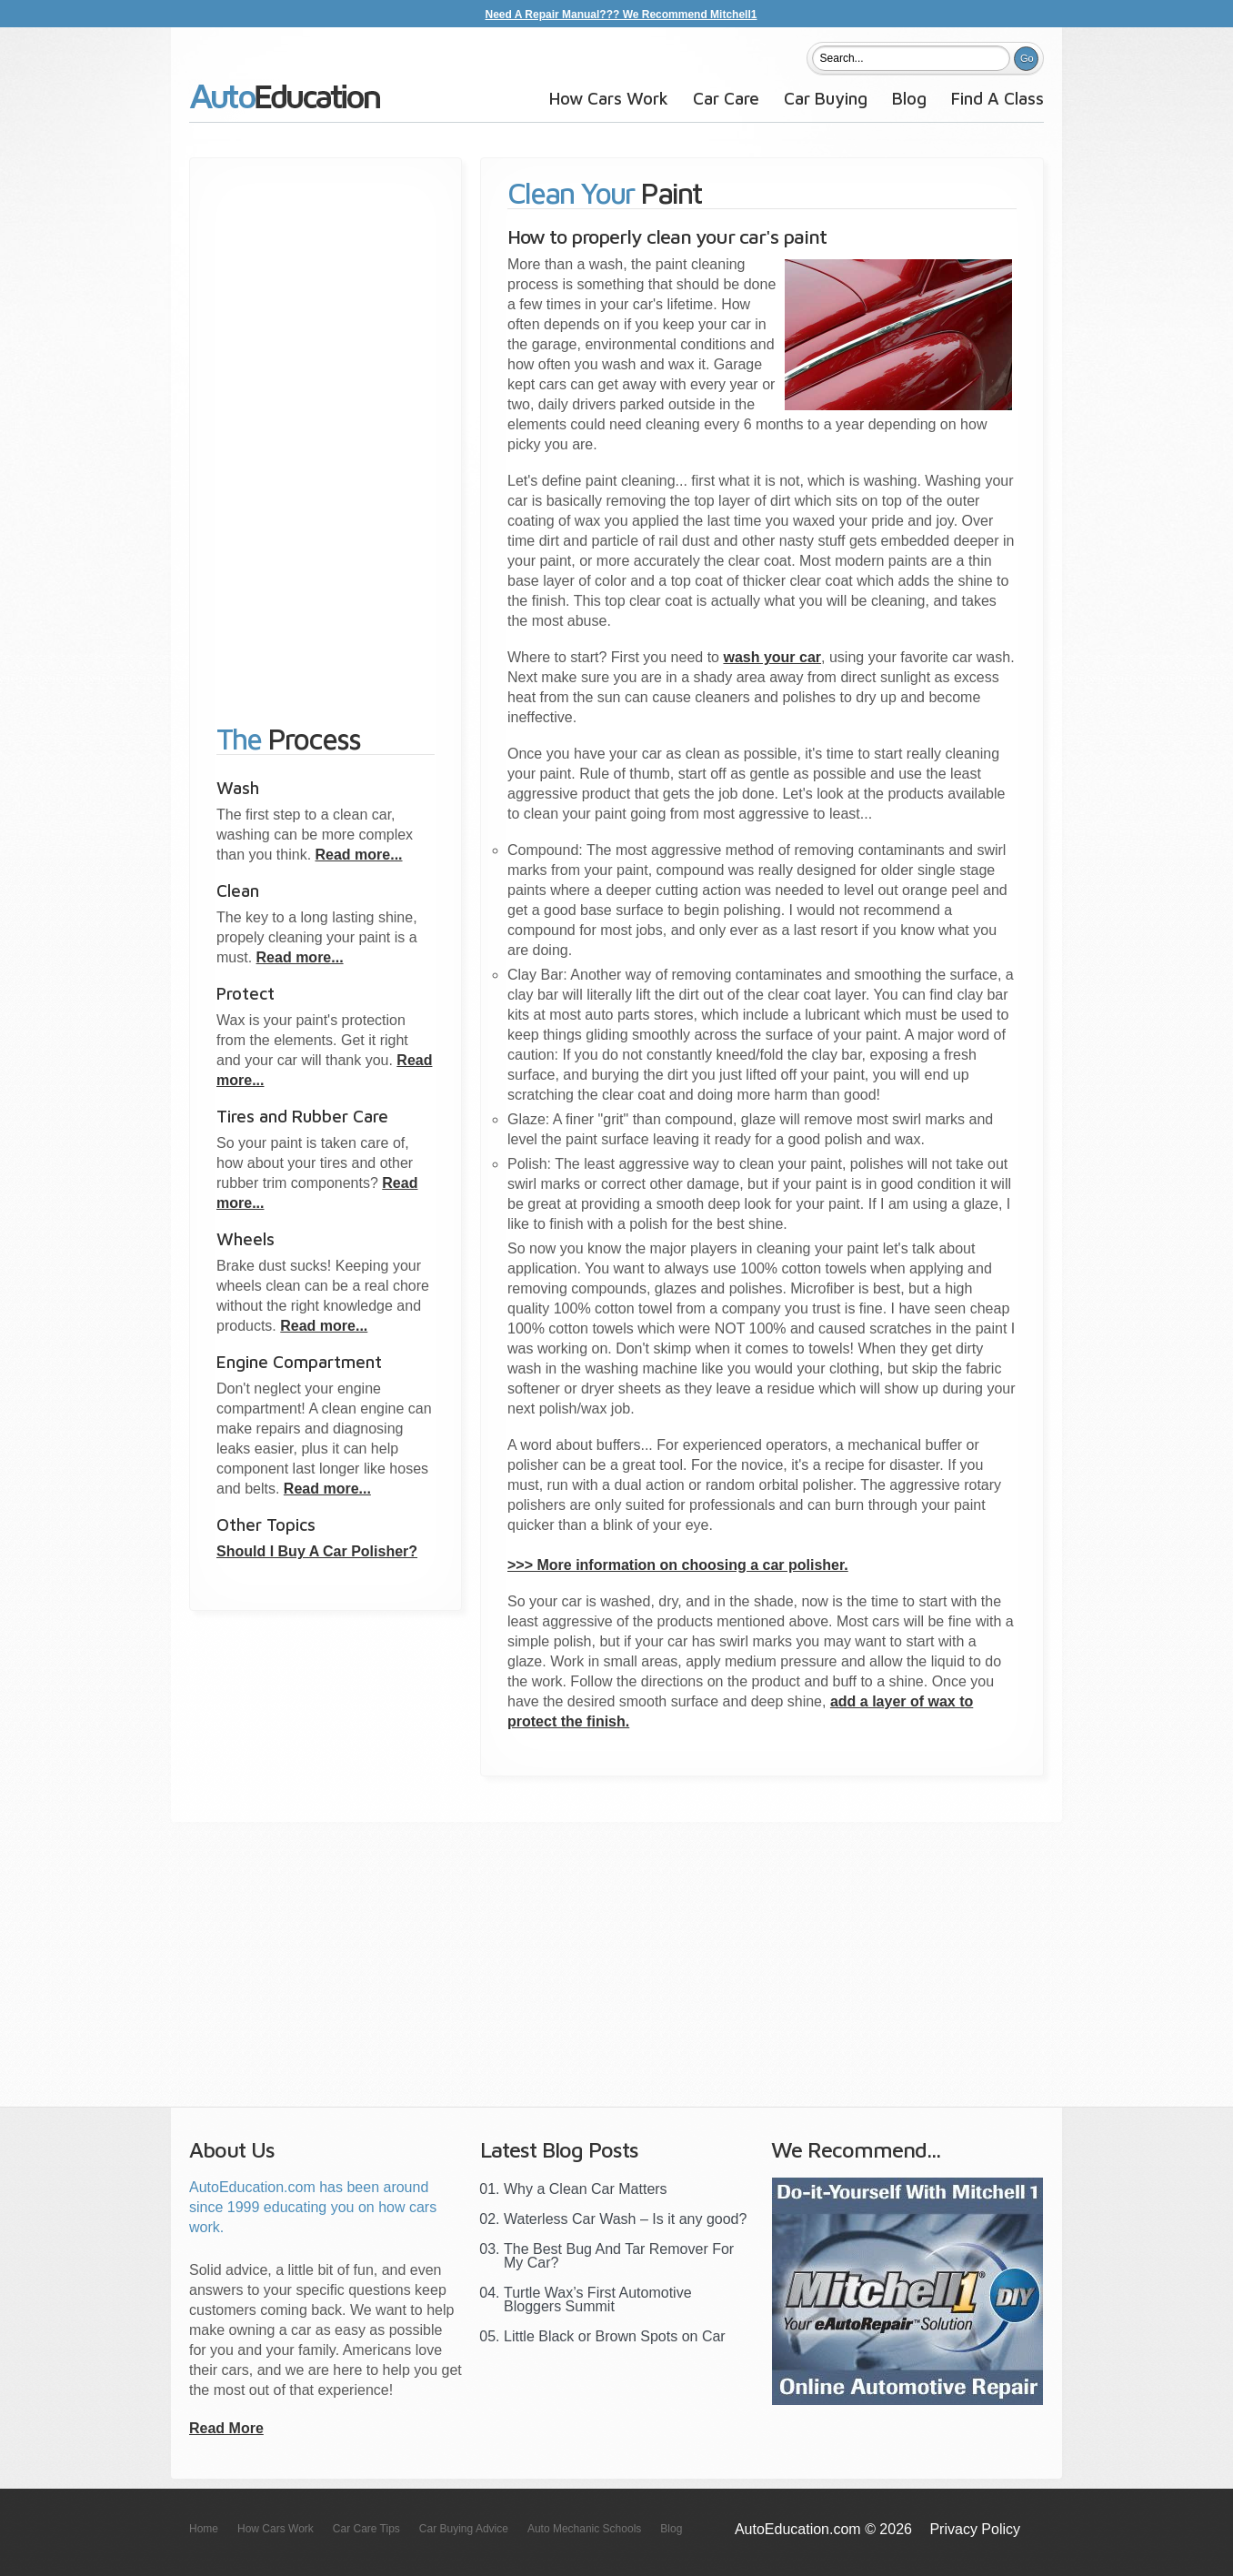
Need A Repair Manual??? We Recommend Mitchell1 (621, 14)
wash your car (772, 657)
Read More (226, 2428)
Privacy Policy (974, 2529)
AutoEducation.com (285, 103)
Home (203, 2528)
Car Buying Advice (463, 2528)
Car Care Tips (366, 2528)
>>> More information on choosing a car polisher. (677, 1565)
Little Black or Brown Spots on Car (615, 2336)
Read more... (359, 854)
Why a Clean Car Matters (585, 2189)
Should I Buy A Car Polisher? (316, 1551)
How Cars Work (608, 98)
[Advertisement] (325, 431)
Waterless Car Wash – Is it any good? (625, 2219)
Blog (909, 98)
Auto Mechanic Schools (584, 2528)
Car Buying (825, 98)
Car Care (726, 98)
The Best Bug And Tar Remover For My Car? (619, 2255)
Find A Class (997, 98)
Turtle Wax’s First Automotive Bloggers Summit (598, 2299)
